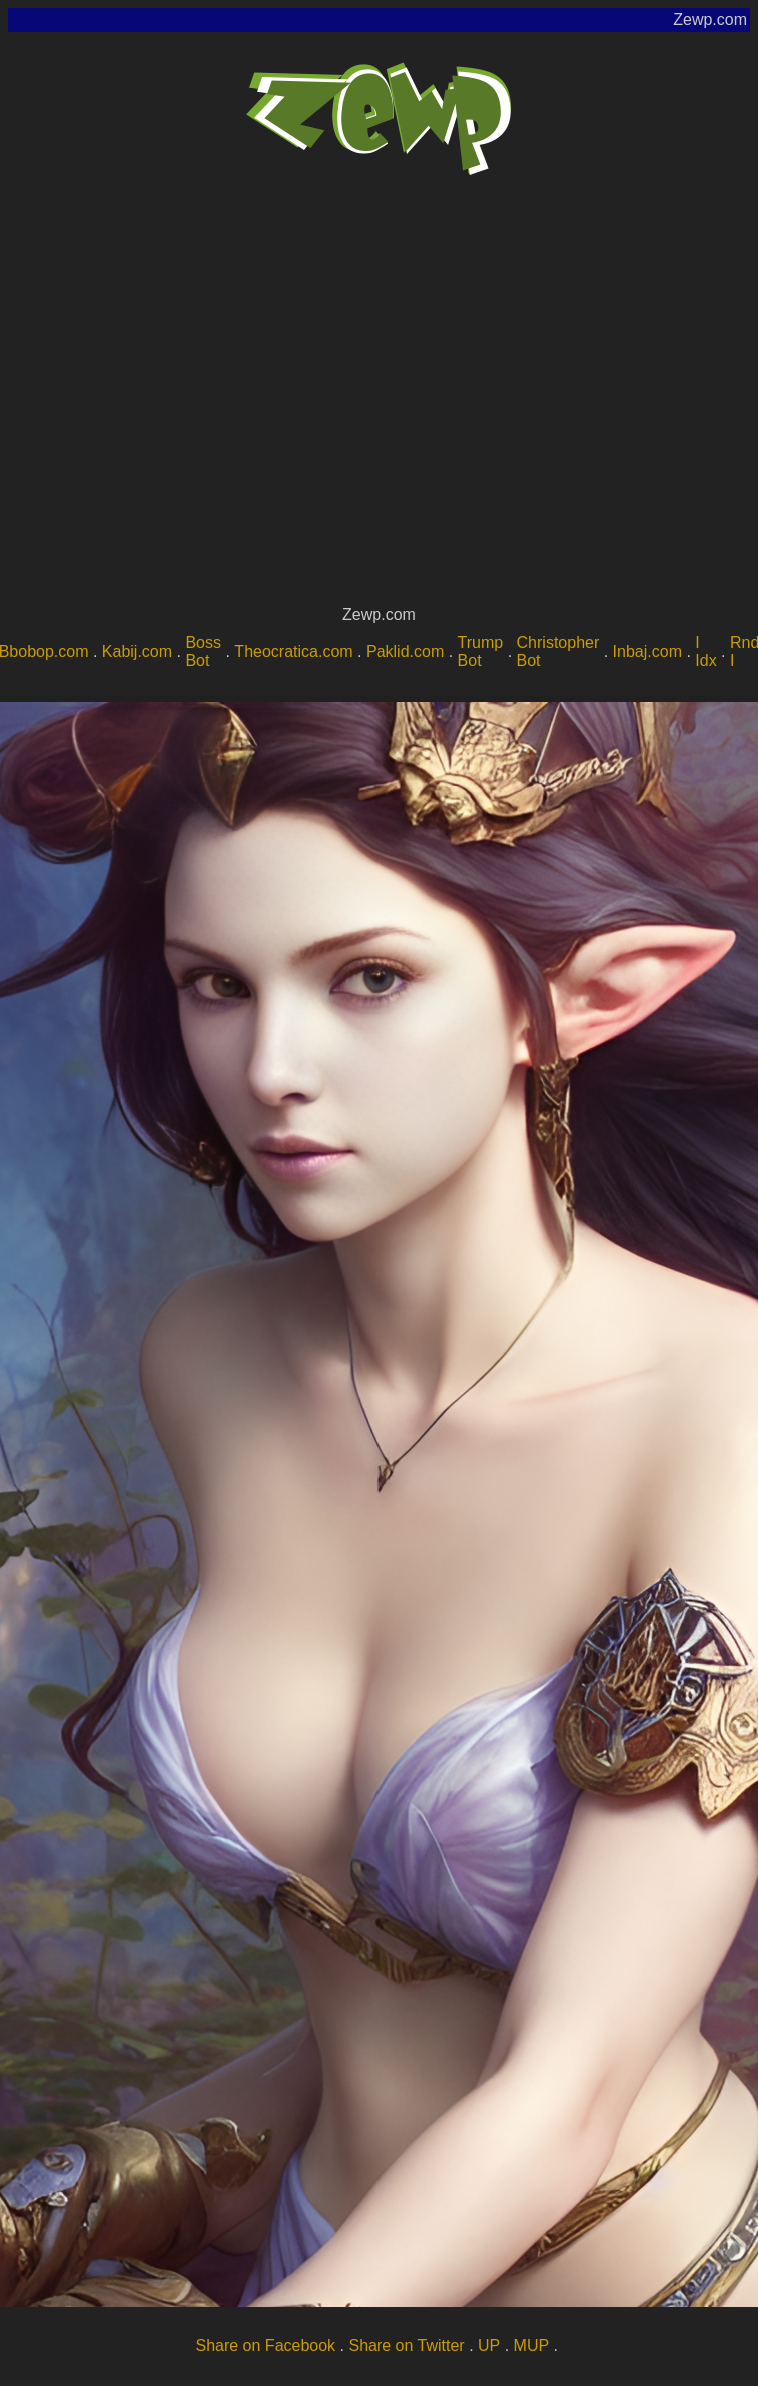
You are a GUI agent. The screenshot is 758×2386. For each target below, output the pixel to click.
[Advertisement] (187, 403)
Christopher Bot (558, 651)
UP (489, 2345)
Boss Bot (203, 651)
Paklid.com (405, 651)
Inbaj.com (647, 651)
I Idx (705, 651)
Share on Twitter (406, 2345)
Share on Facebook (265, 2345)
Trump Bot (481, 651)
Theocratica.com (293, 651)
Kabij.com (137, 651)
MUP (532, 2345)
